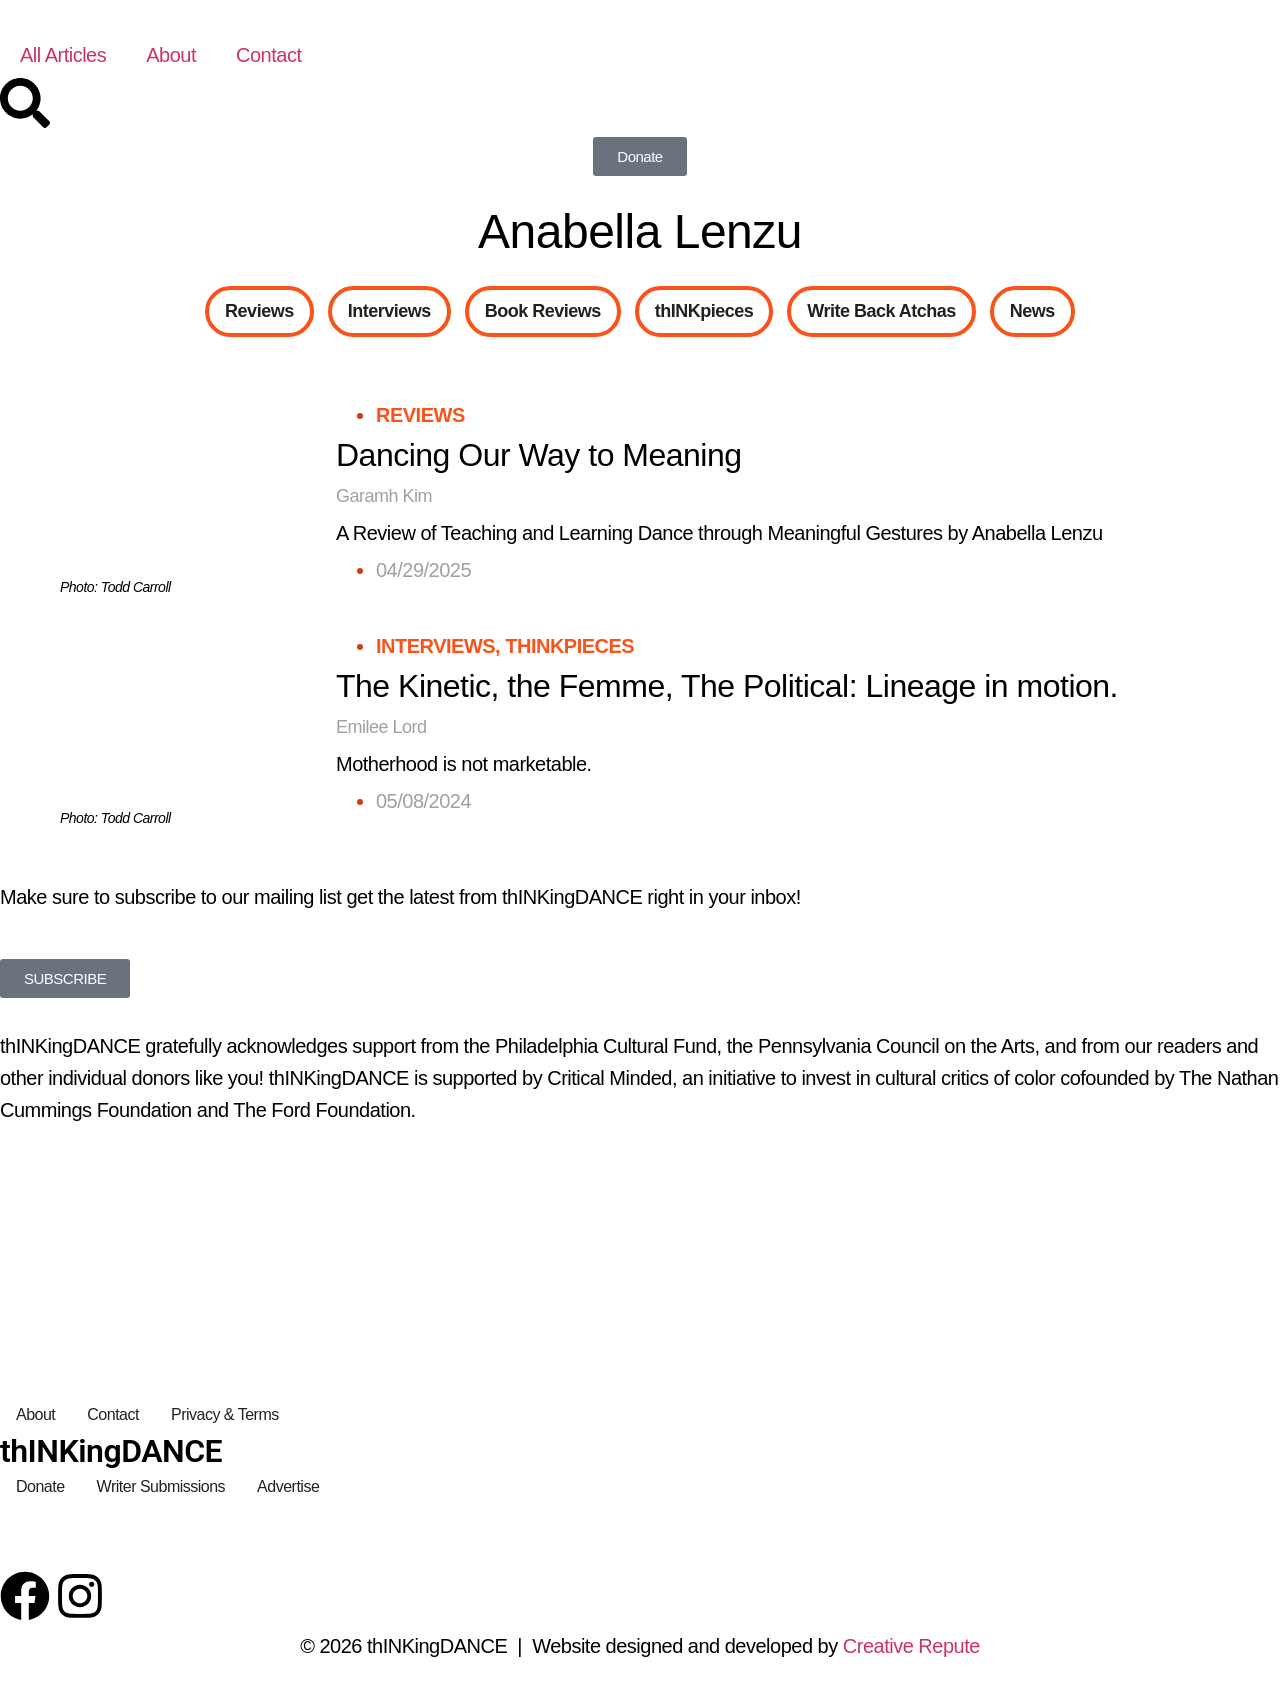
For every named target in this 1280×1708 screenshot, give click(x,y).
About (171, 55)
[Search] (25, 103)
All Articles (63, 55)
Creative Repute (911, 1646)
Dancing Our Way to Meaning (539, 455)
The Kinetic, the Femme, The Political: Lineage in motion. (727, 686)
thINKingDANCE (111, 1451)
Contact (268, 55)
